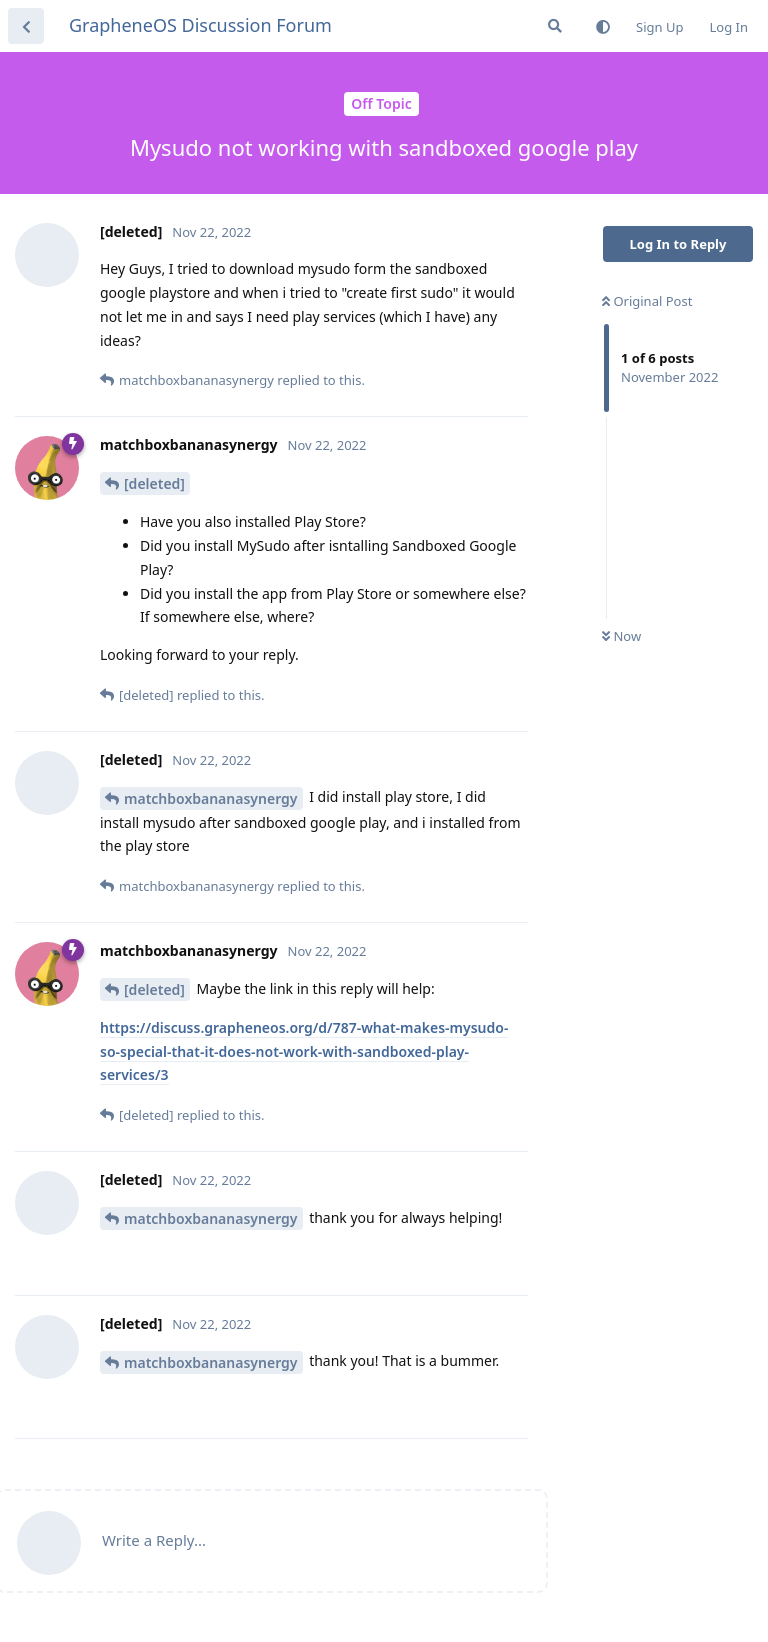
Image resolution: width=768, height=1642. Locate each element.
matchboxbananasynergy (211, 798)
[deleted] (154, 483)
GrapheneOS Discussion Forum (200, 25)
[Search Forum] (555, 26)
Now (621, 636)
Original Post (647, 301)
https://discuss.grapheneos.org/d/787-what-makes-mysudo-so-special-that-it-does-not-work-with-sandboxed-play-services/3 (304, 1051)
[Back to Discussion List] (26, 26)
